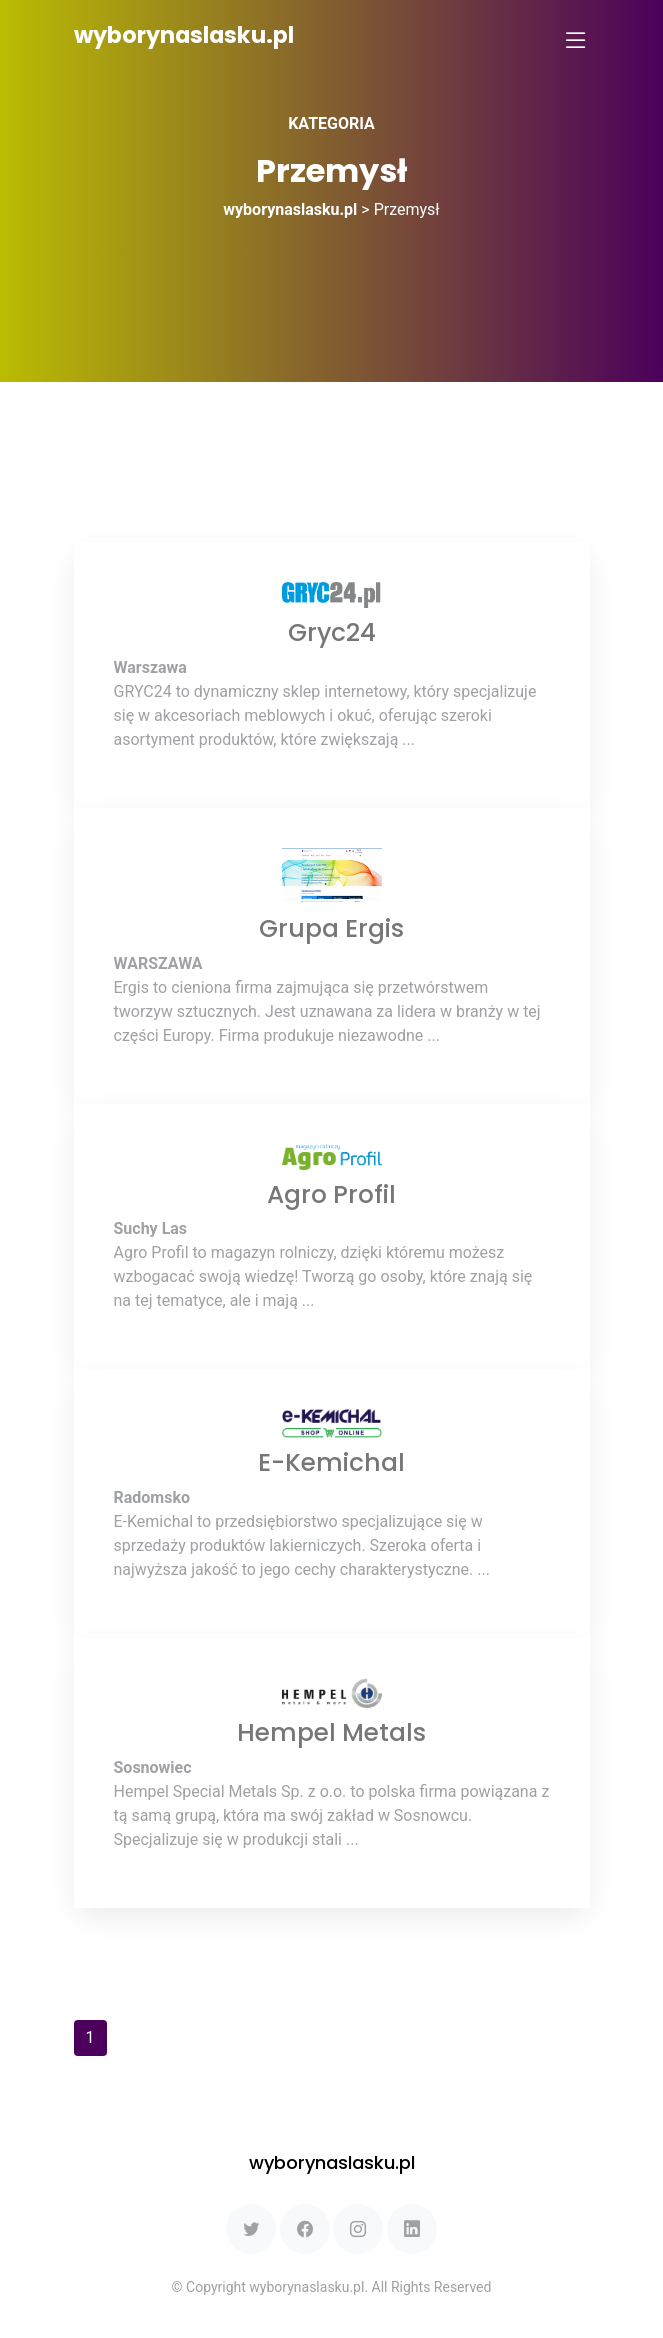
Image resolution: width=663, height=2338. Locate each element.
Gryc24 (332, 632)
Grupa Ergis (331, 928)
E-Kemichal (331, 1462)
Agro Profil (331, 1194)
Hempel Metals (331, 1732)
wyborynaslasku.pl (184, 35)
